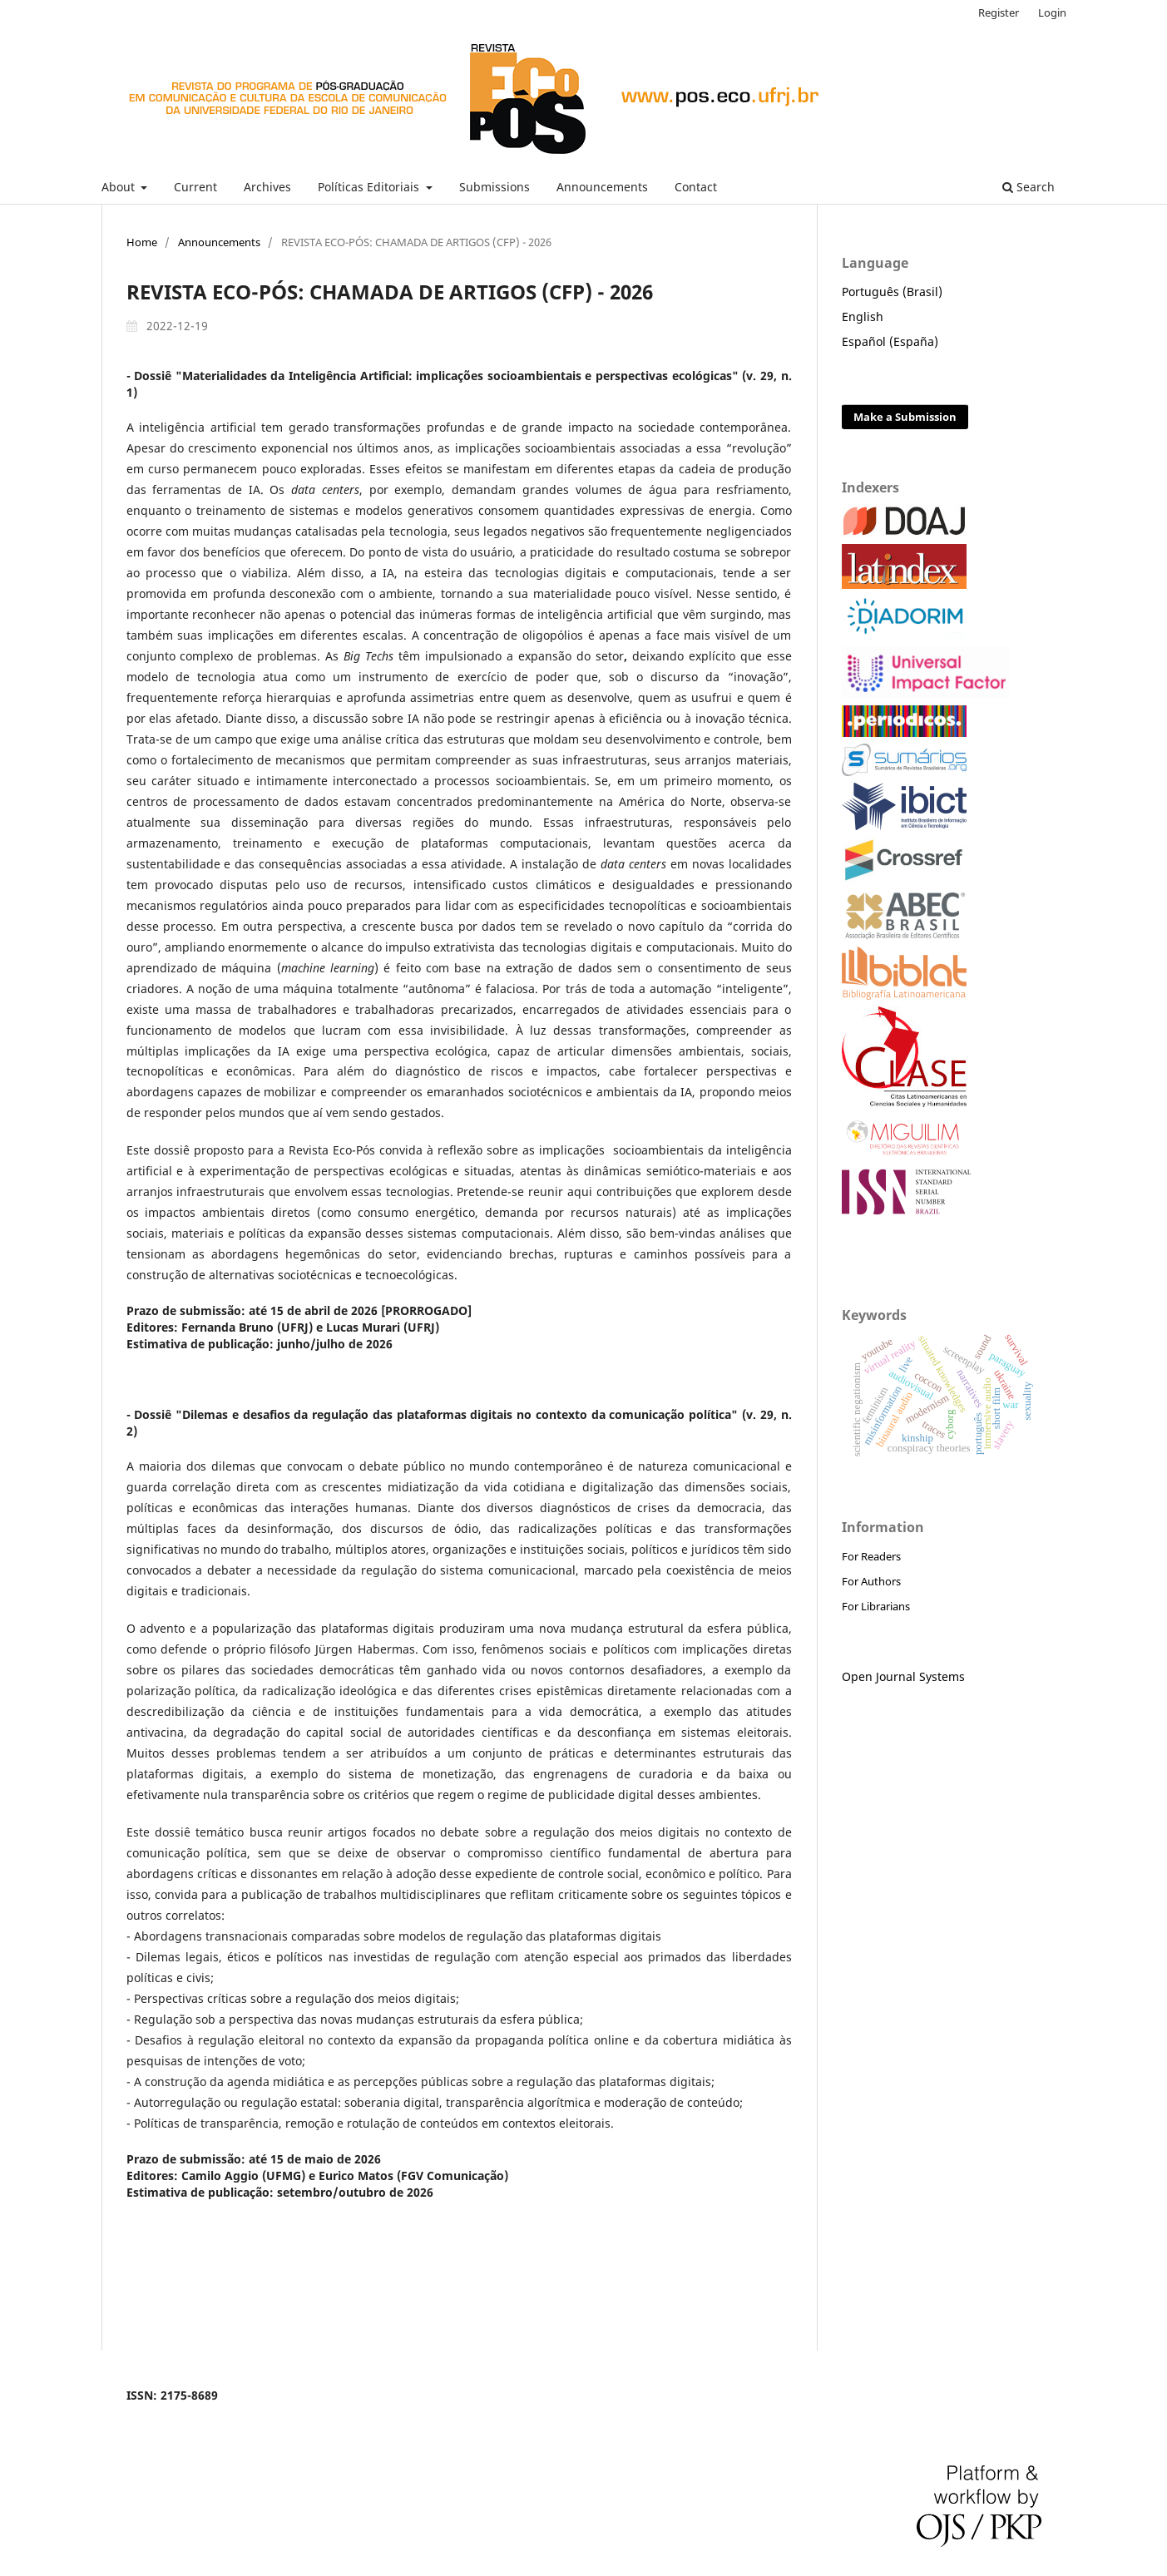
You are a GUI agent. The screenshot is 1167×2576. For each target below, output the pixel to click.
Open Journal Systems (903, 1676)
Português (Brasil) (892, 291)
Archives (267, 187)
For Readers (871, 1556)
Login (1052, 12)
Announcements (602, 187)
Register (998, 12)
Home (141, 242)
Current (195, 187)
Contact (696, 187)
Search (1028, 187)
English (862, 316)
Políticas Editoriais (370, 187)
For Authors (871, 1581)
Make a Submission (905, 416)
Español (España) (890, 341)
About (119, 187)
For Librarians (876, 1606)
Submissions (494, 187)
